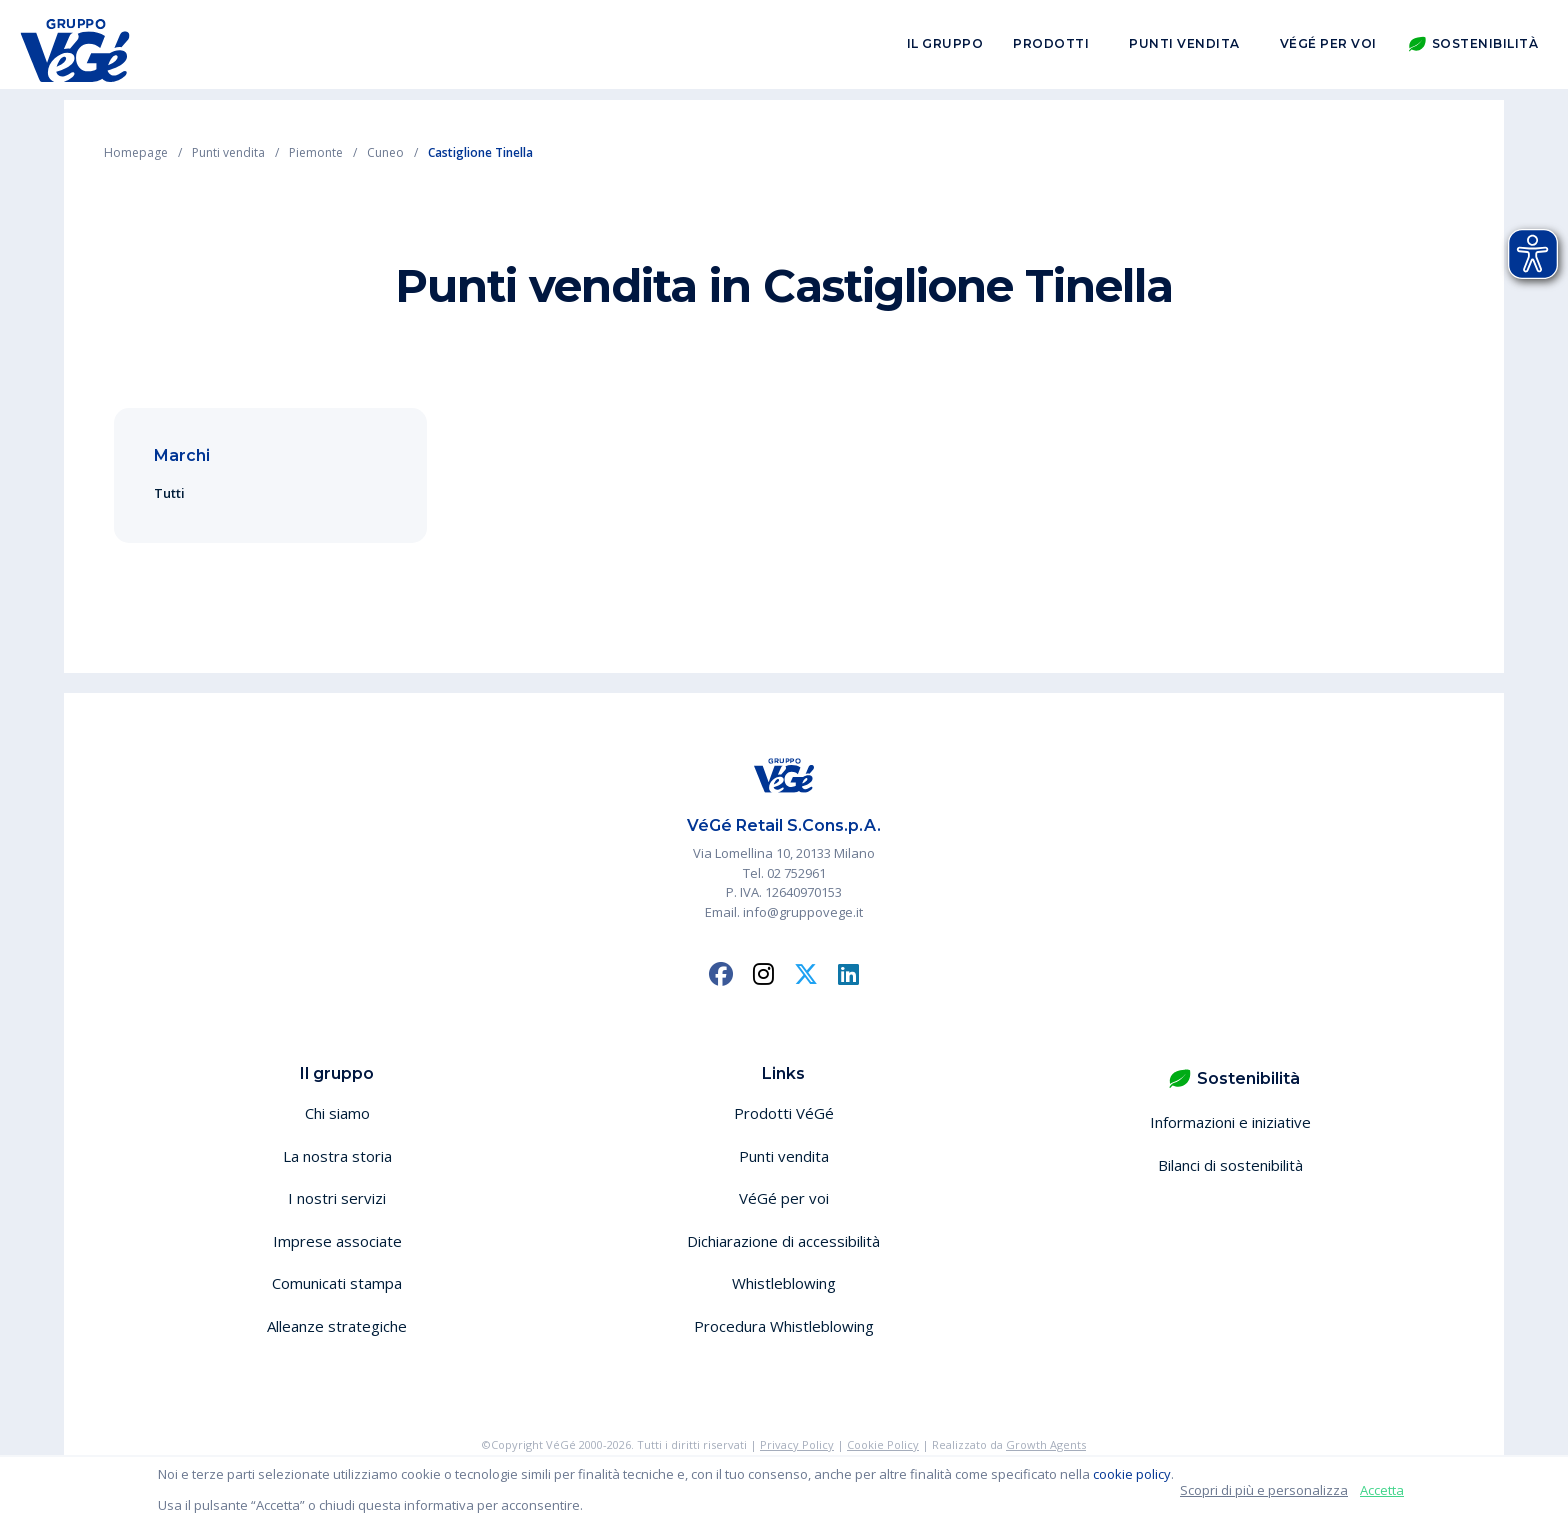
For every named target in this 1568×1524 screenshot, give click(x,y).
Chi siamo (337, 1113)
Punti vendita (1184, 48)
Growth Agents (1046, 1444)
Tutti (169, 493)
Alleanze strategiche (337, 1326)
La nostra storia (337, 1156)
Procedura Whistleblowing (784, 1326)
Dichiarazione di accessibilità (783, 1241)
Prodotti (1051, 48)
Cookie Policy (883, 1444)
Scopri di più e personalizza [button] (1264, 1490)
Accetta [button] (1382, 1490)
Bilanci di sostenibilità (1230, 1165)
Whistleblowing (784, 1283)
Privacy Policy (797, 1444)
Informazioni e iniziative (1230, 1122)
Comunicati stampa (337, 1283)
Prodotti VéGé (784, 1113)
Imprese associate (337, 1241)
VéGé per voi (1328, 48)
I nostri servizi (337, 1198)
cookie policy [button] (1132, 1474)
